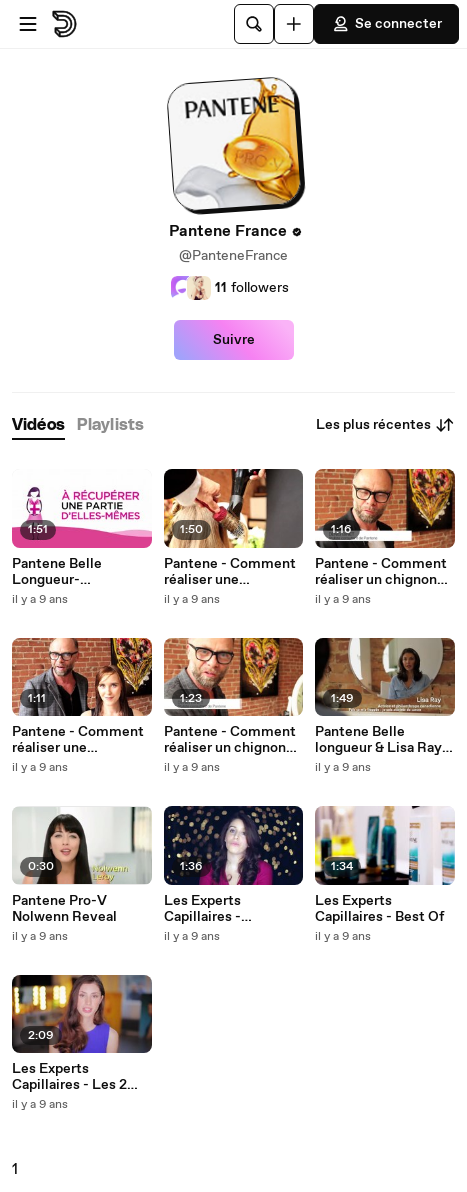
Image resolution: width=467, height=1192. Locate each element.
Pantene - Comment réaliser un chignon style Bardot (381, 572)
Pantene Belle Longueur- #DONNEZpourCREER (80, 572)
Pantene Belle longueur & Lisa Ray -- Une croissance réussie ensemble (383, 740)
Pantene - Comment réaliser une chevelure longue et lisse (78, 740)
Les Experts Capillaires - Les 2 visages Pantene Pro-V (80, 1077)
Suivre (234, 340)
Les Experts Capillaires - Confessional (206, 909)
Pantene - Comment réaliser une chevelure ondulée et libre (232, 572)
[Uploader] (294, 24)
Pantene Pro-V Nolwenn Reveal (64, 909)
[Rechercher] (254, 24)
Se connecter (386, 24)
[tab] (38, 425)
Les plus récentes (385, 425)
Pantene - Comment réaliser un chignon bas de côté (230, 740)
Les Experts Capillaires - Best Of (379, 909)
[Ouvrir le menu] (28, 24)
